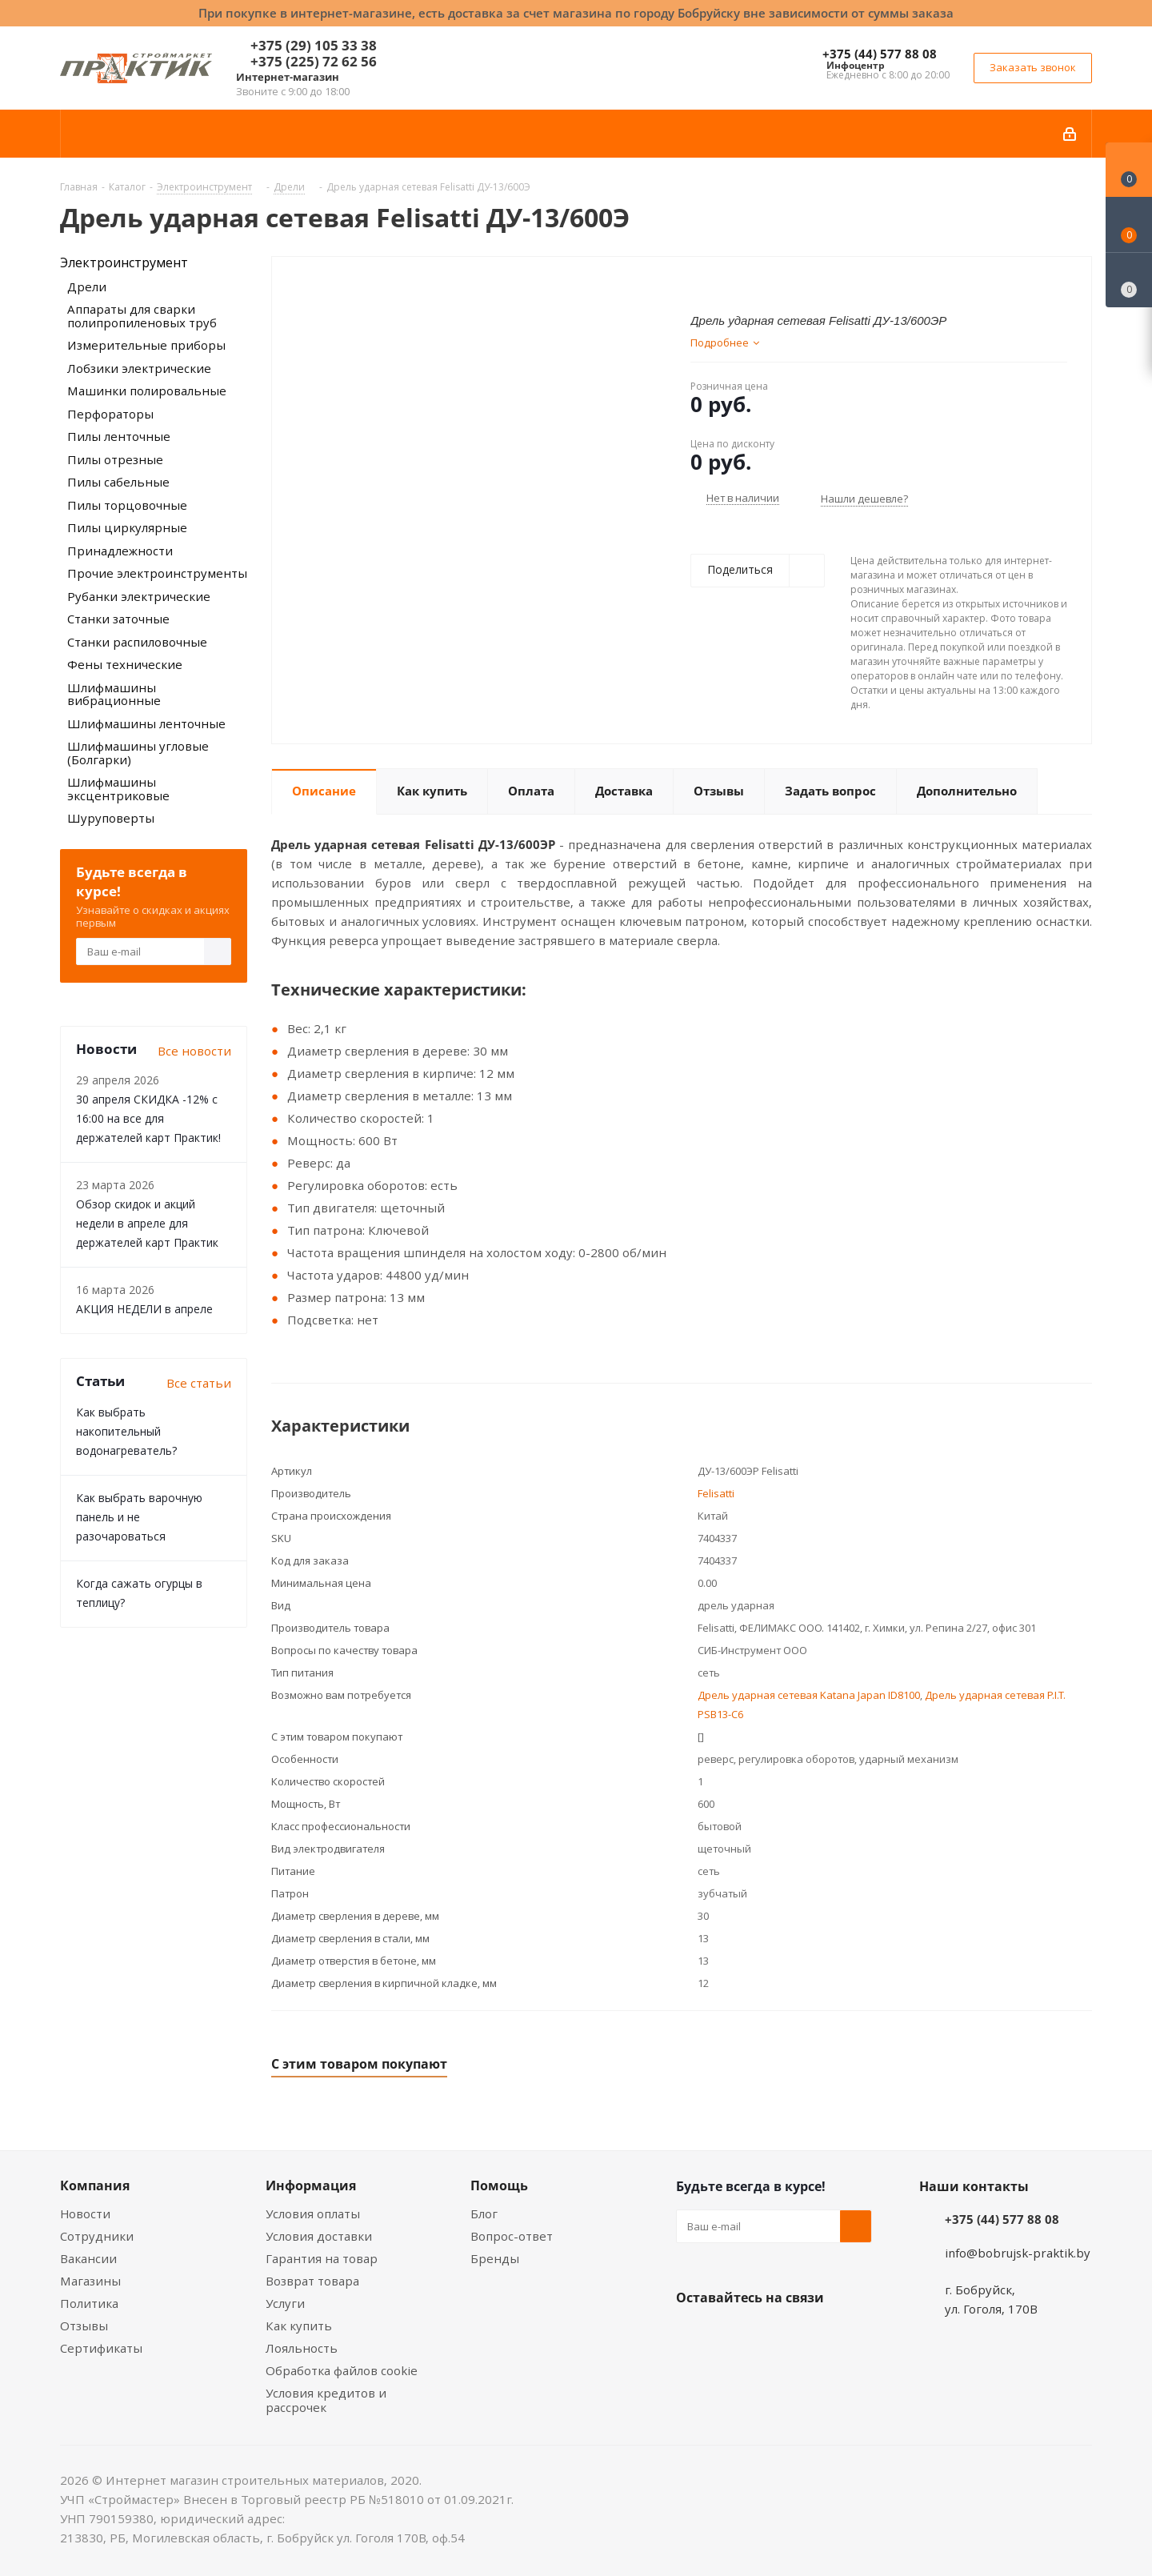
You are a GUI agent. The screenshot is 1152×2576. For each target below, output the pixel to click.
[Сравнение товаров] (1129, 280)
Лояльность (302, 2348)
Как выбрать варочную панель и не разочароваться (139, 1517)
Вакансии (88, 2258)
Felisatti (716, 1493)
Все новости (194, 1051)
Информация (311, 2185)
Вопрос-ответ (511, 2236)
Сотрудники (97, 2236)
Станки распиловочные (137, 642)
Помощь (499, 2185)
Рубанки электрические (138, 596)
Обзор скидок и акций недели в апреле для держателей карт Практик (147, 1223)
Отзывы (84, 2326)
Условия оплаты (313, 2213)
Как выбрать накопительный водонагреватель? (126, 1431)
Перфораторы (110, 414)
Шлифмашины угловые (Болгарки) (138, 752)
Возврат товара (312, 2281)
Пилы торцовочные (127, 505)
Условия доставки (319, 2236)
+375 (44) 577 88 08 (879, 53)
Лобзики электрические (139, 368)
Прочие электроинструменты (157, 573)
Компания (95, 2185)
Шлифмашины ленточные (146, 723)
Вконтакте (692, 2335)
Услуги (285, 2303)
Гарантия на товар (322, 2258)
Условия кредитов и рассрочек (326, 2400)
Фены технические (124, 664)
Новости (85, 2213)
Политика (89, 2303)
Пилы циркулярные (127, 527)
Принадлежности (120, 551)
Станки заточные (118, 619)
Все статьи (198, 1383)
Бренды (494, 2258)
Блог (484, 2213)
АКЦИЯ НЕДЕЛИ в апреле (144, 1308)
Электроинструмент (124, 262)
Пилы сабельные (118, 482)
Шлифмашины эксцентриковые (118, 788)
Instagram (772, 2335)
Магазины (90, 2281)
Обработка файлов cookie (342, 2370)
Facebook (732, 2335)
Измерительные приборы (146, 345)
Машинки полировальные (146, 391)
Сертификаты (101, 2348)
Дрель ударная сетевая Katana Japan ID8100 (809, 1695)
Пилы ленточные (118, 436)
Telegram (812, 2335)
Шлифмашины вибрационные (114, 694)
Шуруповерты (110, 818)
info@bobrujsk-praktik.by (1017, 2253)
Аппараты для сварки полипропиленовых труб (142, 316)
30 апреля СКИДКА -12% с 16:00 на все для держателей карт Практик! (148, 1118)
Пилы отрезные (115, 459)
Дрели (86, 286)
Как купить (299, 2326)
